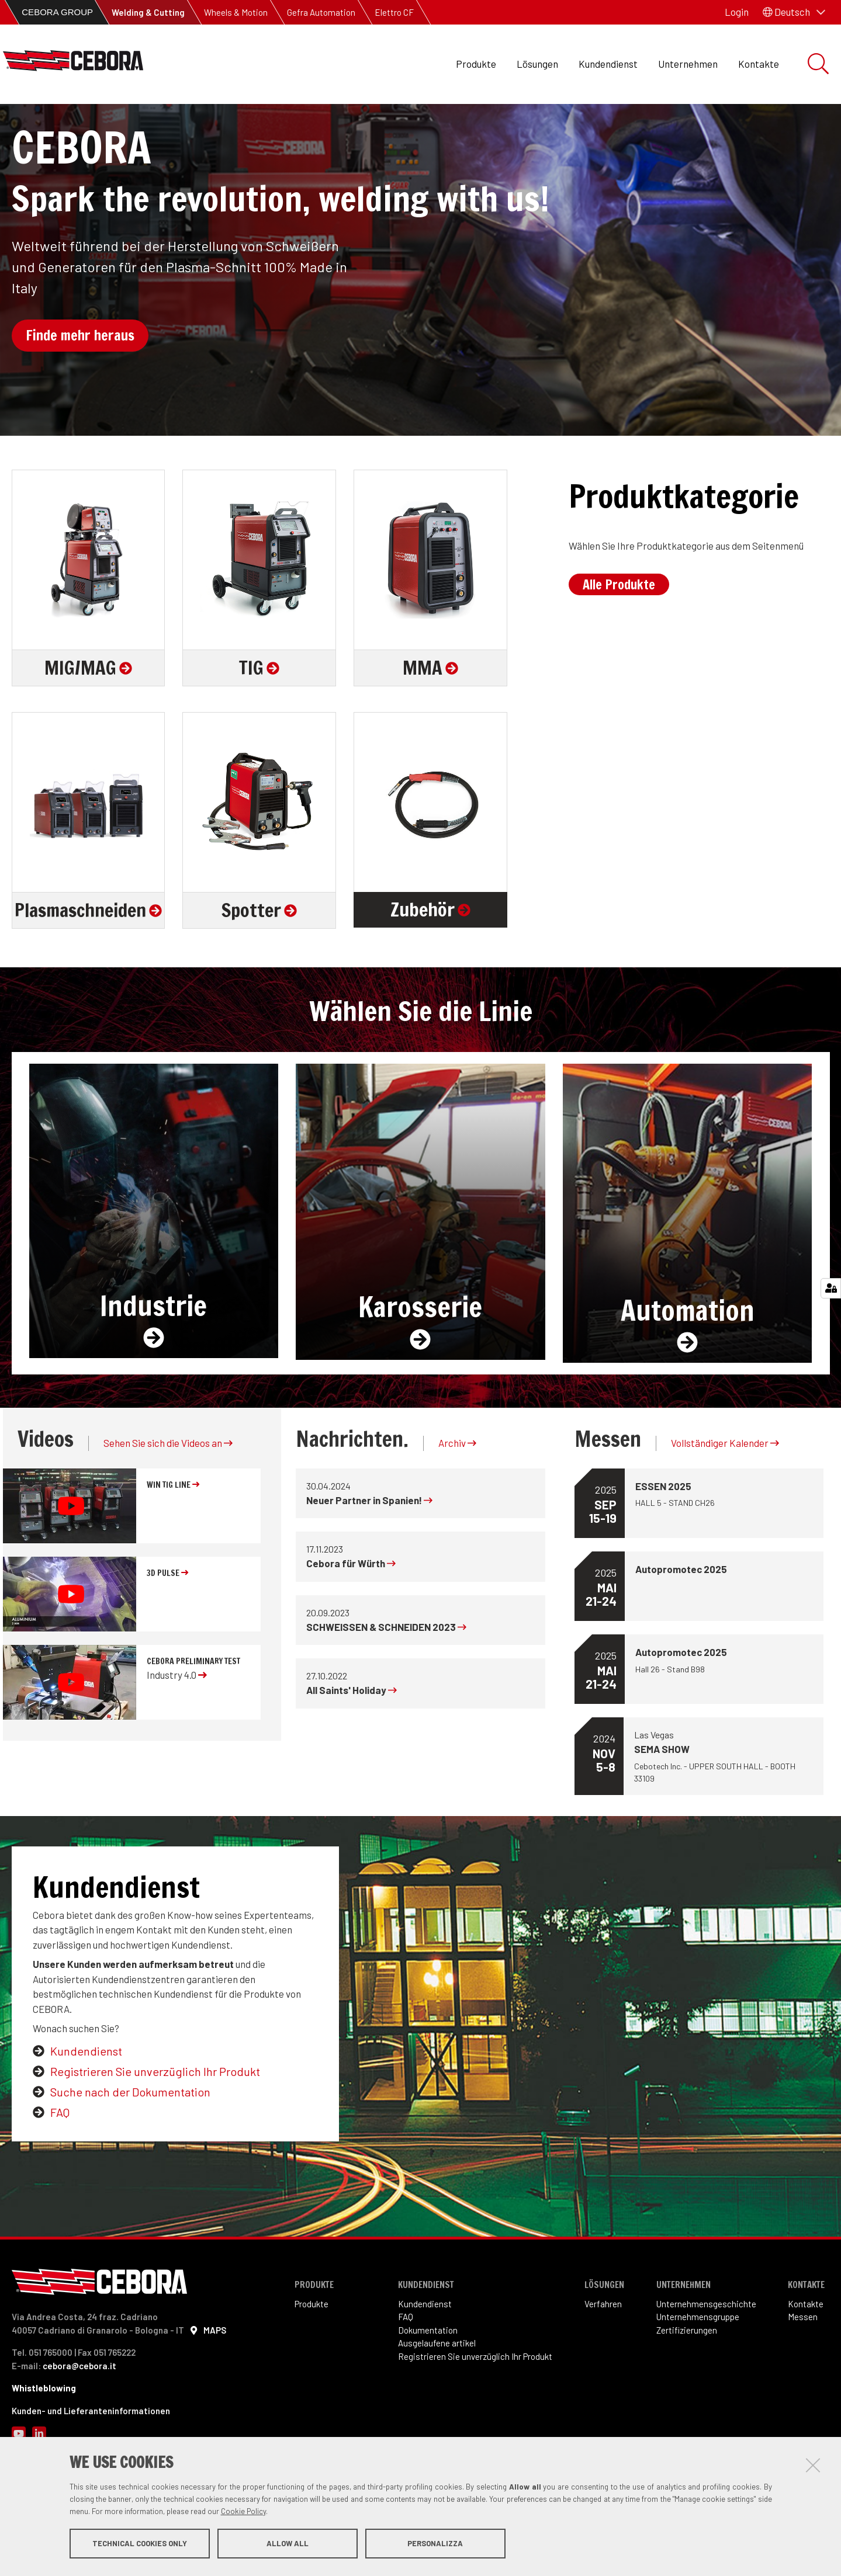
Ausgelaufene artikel (437, 2402)
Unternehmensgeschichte (706, 2363)
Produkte (476, 64)
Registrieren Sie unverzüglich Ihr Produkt (155, 2130)
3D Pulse (167, 1632)
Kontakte (758, 64)
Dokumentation (428, 2389)
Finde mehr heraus (80, 395)
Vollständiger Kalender (725, 1502)
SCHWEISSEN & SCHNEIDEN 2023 (386, 1686)
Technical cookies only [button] (139, 2545)
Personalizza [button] (435, 2545)
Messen (803, 2376)
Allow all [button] (288, 2545)
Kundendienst (608, 64)
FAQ (60, 2171)
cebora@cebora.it (79, 2424)
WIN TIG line (173, 1544)
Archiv (457, 1502)
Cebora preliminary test (193, 1720)
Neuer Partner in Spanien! (369, 1559)
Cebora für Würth (351, 1623)
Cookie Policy (243, 2513)
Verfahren (603, 2363)
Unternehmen (688, 64)
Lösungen (537, 64)
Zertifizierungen (686, 2389)
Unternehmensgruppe (697, 2376)
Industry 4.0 (177, 1734)
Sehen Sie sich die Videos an (168, 1502)
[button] (794, 12)
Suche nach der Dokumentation (130, 2151)
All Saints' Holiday (351, 1749)
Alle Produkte (619, 643)
